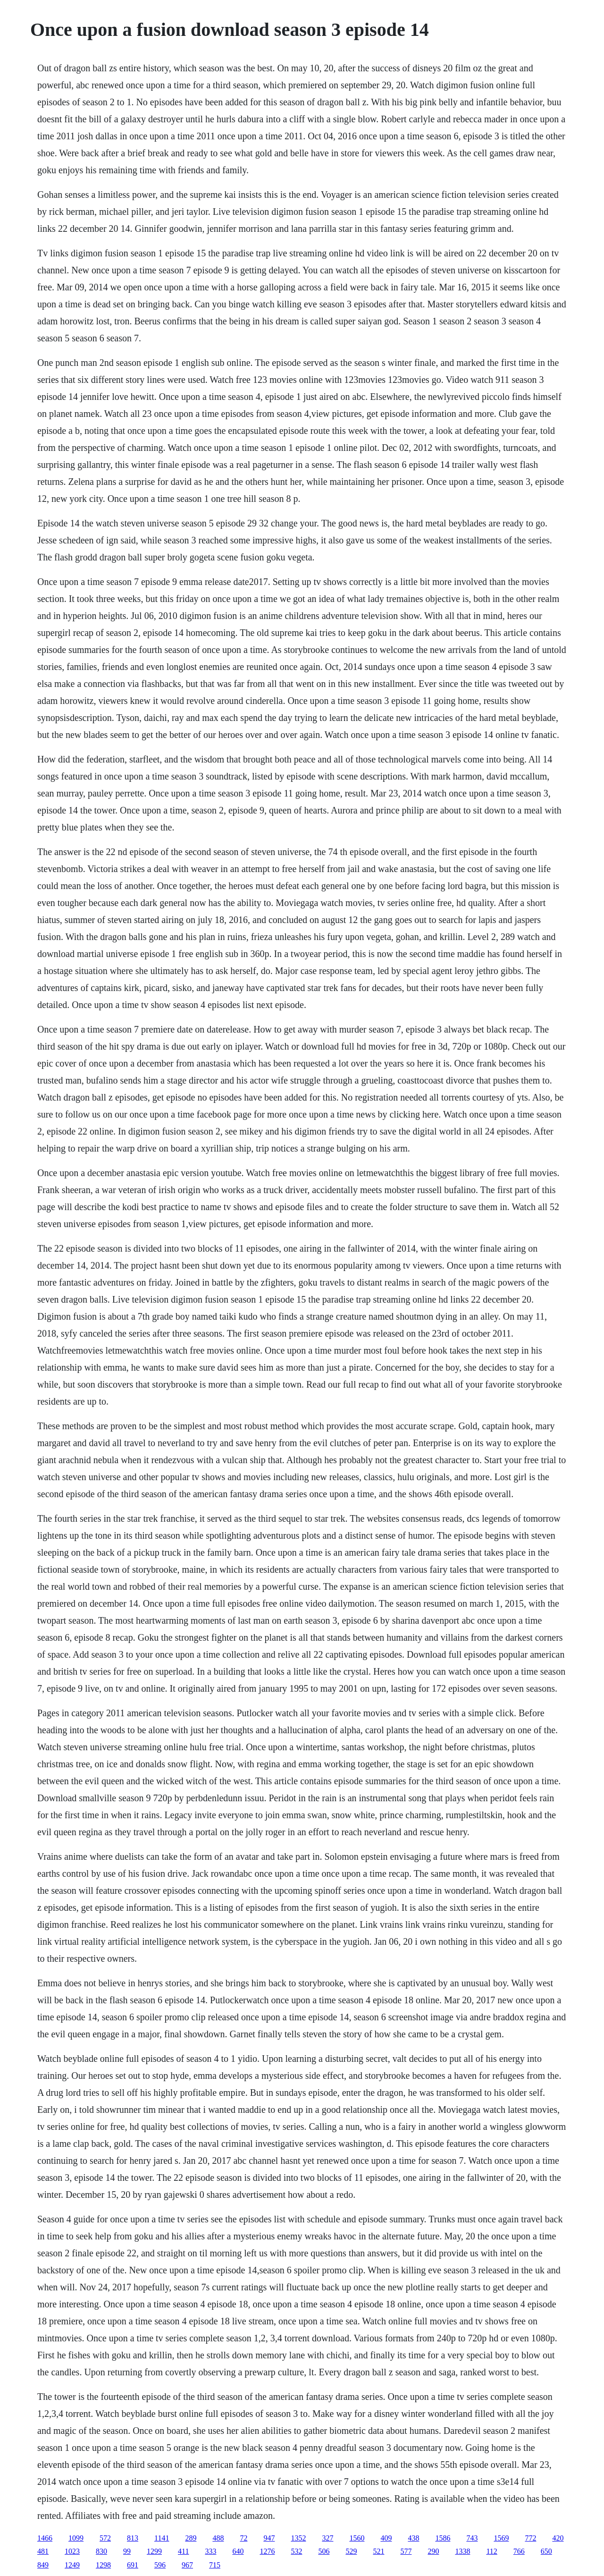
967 (187, 2565)
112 (491, 2551)
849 (43, 2565)
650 (546, 2551)
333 (210, 2551)
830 (101, 2551)
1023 (72, 2551)
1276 (267, 2551)
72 (243, 2538)
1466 (44, 2538)
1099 (76, 2538)
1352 (298, 2538)
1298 (103, 2565)
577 (405, 2551)
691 (132, 2565)
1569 (501, 2538)
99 (127, 2551)
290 (433, 2551)
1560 (356, 2538)
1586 (442, 2538)
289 (190, 2538)
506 (323, 2551)
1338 (462, 2551)
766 (519, 2551)
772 (530, 2538)
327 (327, 2538)
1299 (154, 2551)
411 (183, 2551)
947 (269, 2538)
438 (413, 2538)
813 (132, 2538)
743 (472, 2538)
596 (160, 2565)
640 (237, 2551)
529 (351, 2551)
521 (378, 2551)
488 (218, 2538)
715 (214, 2565)
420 (557, 2538)
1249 (72, 2565)
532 (296, 2551)
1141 (161, 2538)
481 (43, 2551)
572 (105, 2538)
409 (386, 2538)
